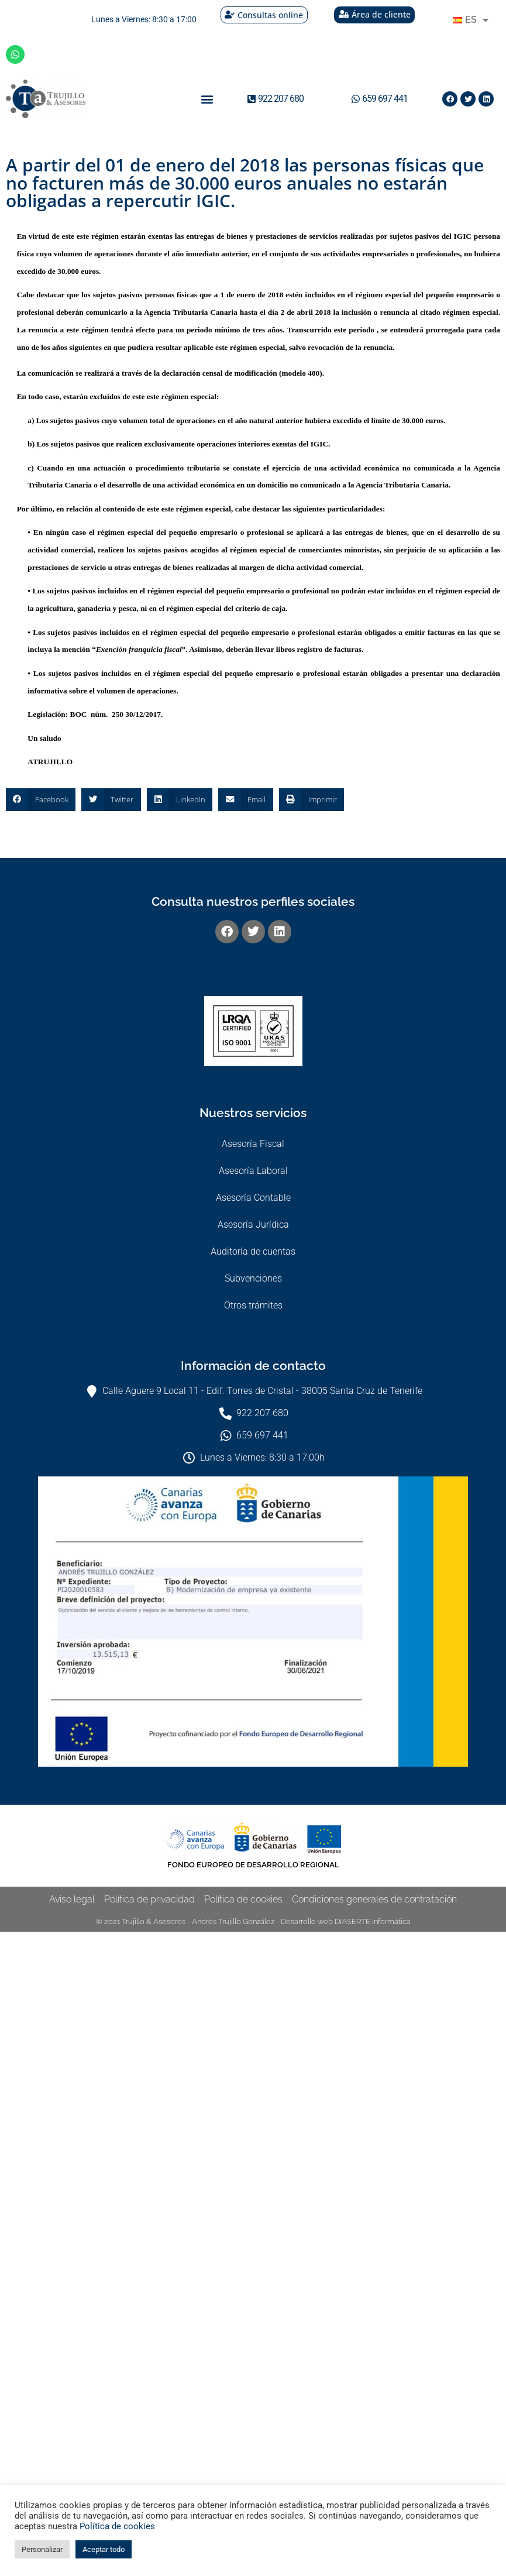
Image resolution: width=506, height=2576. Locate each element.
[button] (207, 99)
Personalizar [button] (42, 2549)
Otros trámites (253, 1305)
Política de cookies (117, 2526)
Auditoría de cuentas (253, 1251)
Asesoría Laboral (253, 1170)
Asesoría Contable (253, 1197)
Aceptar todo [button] (103, 2549)
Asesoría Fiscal (253, 1143)
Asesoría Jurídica (253, 1224)
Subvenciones (253, 1278)
